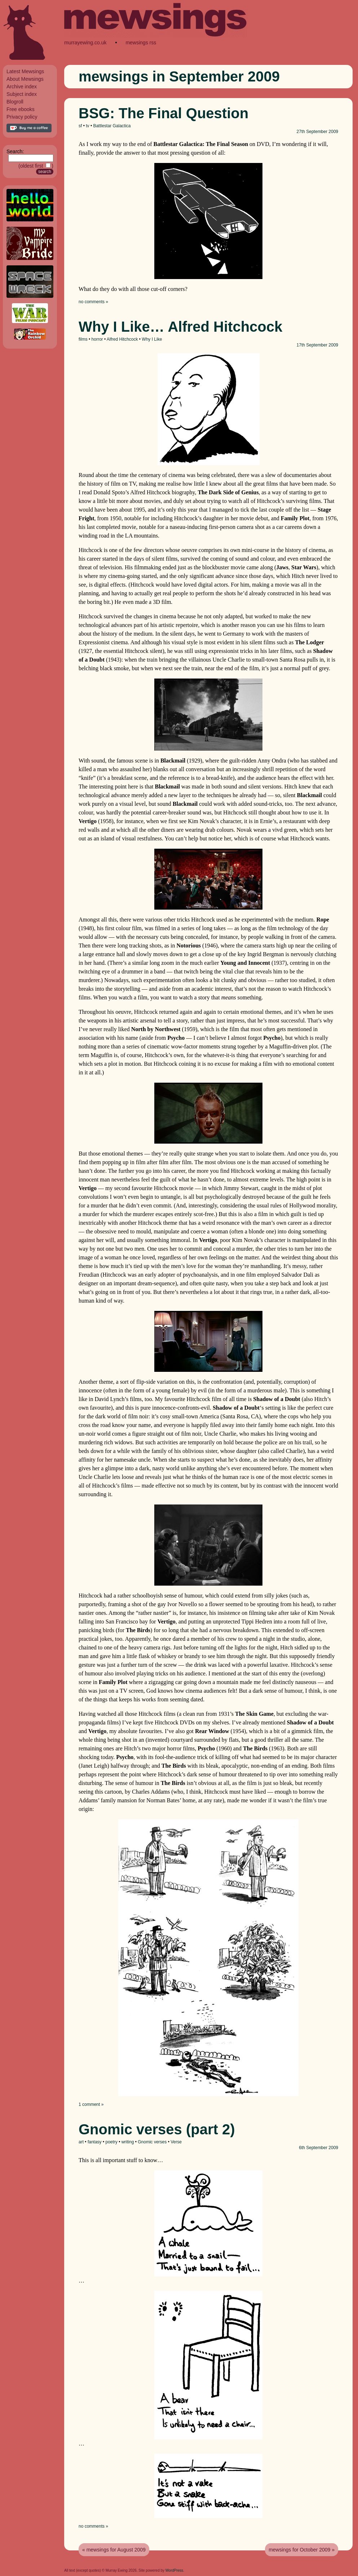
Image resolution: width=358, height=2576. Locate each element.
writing (127, 2141)
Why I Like (152, 339)
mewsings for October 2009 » (302, 2550)
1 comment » (91, 2104)
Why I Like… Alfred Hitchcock (180, 327)
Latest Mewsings (25, 71)
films (83, 339)
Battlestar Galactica (112, 125)
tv (87, 125)
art (81, 2141)
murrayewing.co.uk (85, 42)
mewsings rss (140, 42)
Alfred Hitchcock (122, 339)
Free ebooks (20, 109)
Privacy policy (21, 117)
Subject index (21, 94)
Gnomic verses (152, 2141)
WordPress (174, 2570)
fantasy (95, 2141)
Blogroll (14, 102)
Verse (176, 2141)
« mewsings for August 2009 (114, 2550)
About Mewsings (25, 79)
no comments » (93, 301)
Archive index (21, 86)
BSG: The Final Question (163, 113)
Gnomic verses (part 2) (157, 2129)
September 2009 (322, 131)
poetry (111, 2141)
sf (80, 125)
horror (97, 339)
